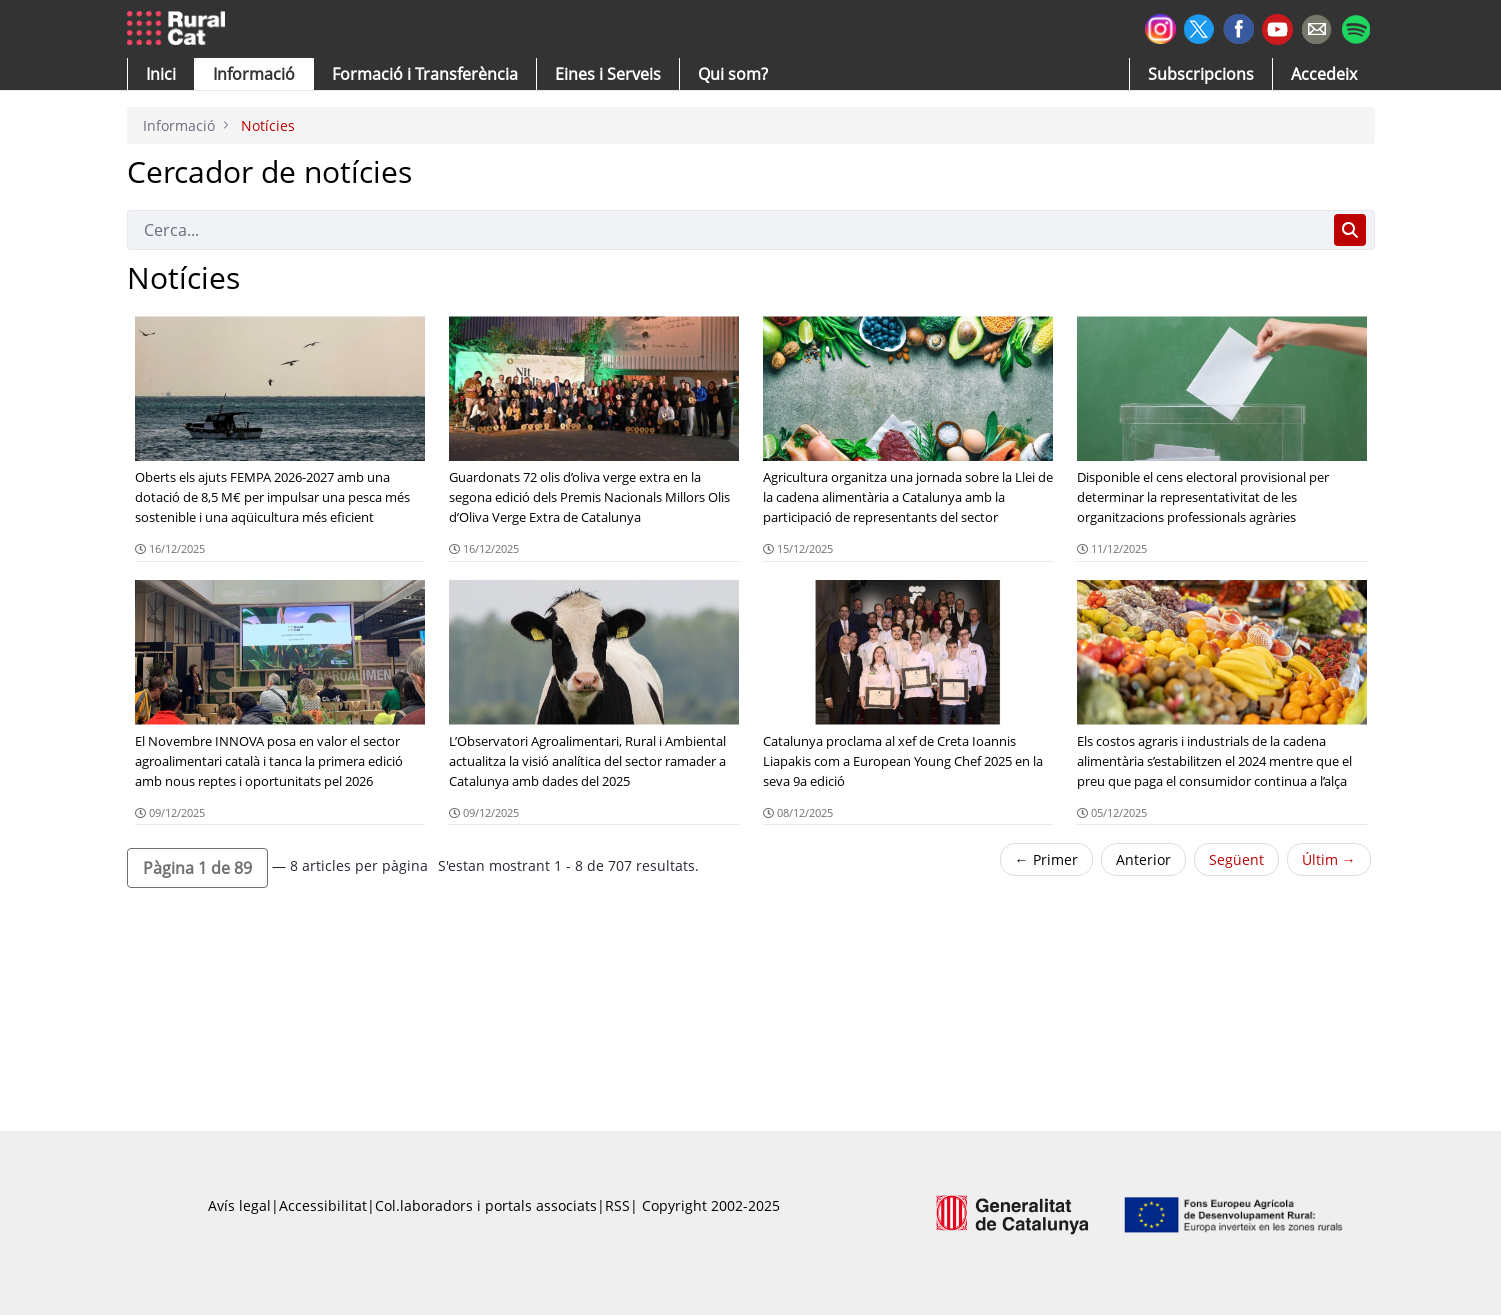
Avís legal (239, 1205)
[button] (161, 74)
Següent (1236, 859)
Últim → (1329, 859)
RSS (617, 1205)
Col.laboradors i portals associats (486, 1205)
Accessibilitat (323, 1205)
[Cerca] (726, 230)
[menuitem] (425, 74)
